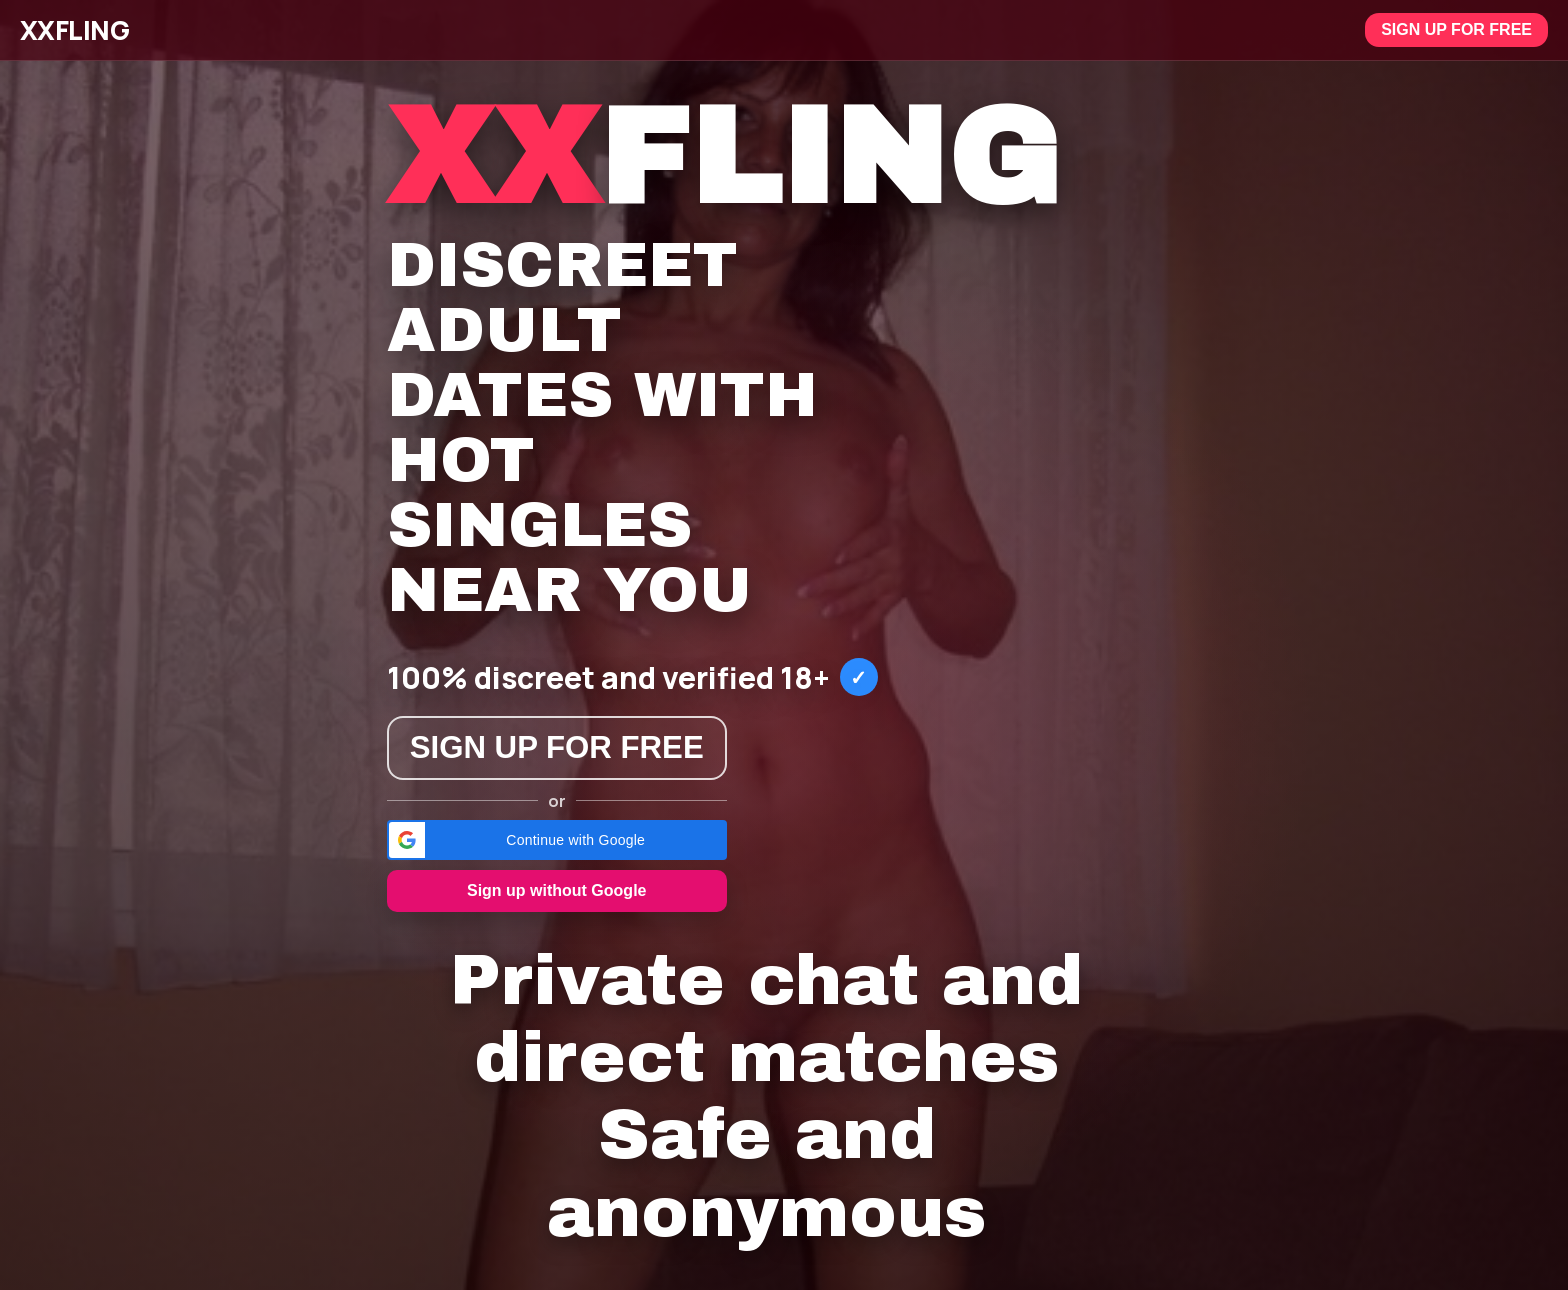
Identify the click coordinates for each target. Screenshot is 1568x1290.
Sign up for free (1456, 29)
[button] (557, 840)
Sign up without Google (557, 890)
